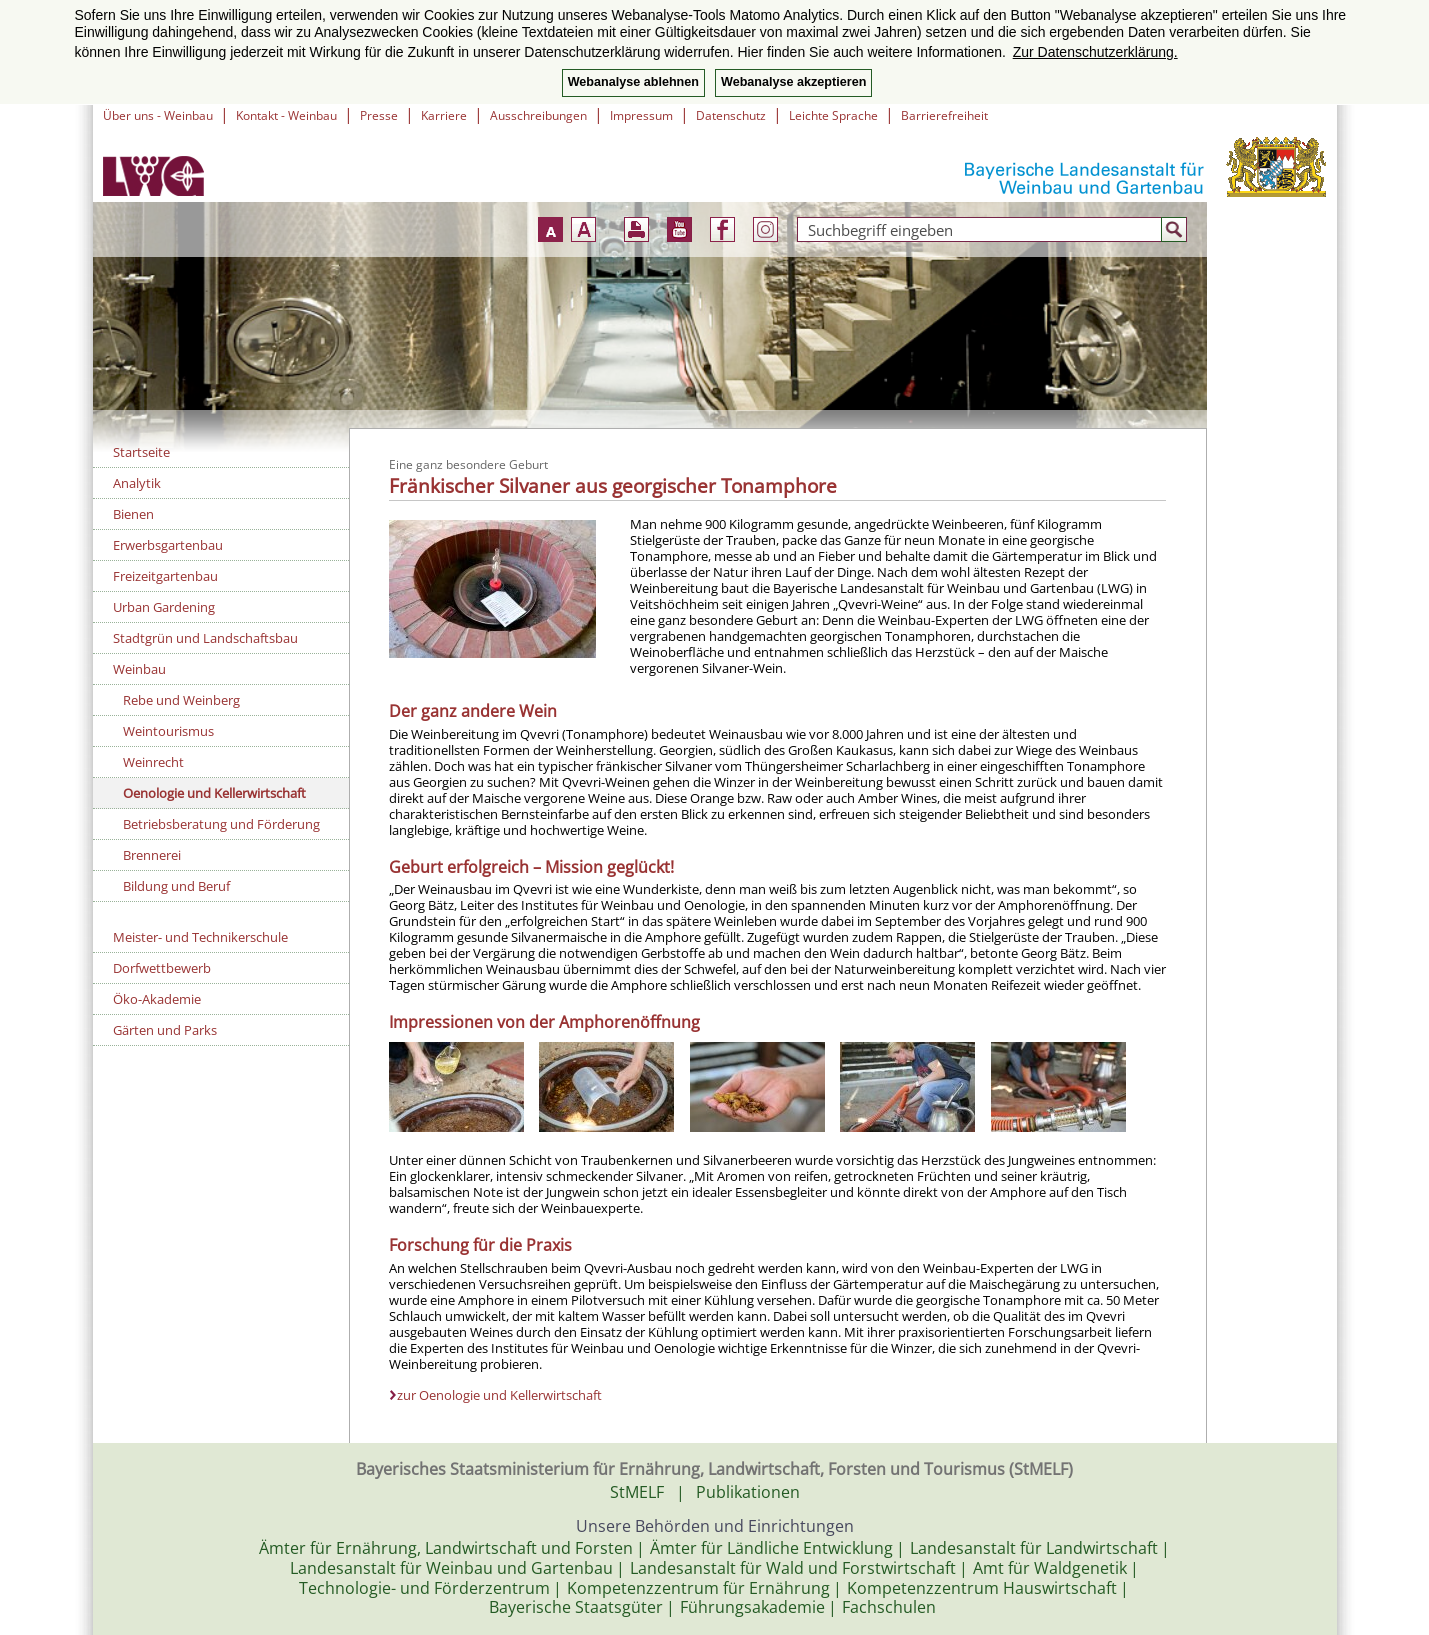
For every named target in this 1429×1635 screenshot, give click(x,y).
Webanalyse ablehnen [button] (633, 82)
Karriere (444, 115)
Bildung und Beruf (176, 886)
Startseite (141, 452)
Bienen (133, 514)
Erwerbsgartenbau (168, 545)
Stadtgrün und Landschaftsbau (205, 638)
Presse (379, 115)
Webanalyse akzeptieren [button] (793, 82)
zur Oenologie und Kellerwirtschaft (499, 1395)
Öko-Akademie (157, 999)
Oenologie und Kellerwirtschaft (214, 793)
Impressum (641, 115)
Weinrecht (153, 762)
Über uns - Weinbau (158, 115)
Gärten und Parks (165, 1030)
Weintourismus (168, 731)
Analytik (137, 483)
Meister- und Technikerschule (200, 937)
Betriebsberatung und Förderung (221, 824)
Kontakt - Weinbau (286, 115)
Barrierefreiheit (944, 115)
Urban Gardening (164, 607)
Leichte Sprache (833, 115)
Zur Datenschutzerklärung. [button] (1095, 52)
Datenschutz (731, 115)
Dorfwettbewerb (162, 968)
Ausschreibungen (538, 115)
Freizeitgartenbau (165, 576)
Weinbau (139, 669)
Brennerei (152, 855)
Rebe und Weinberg (181, 700)
